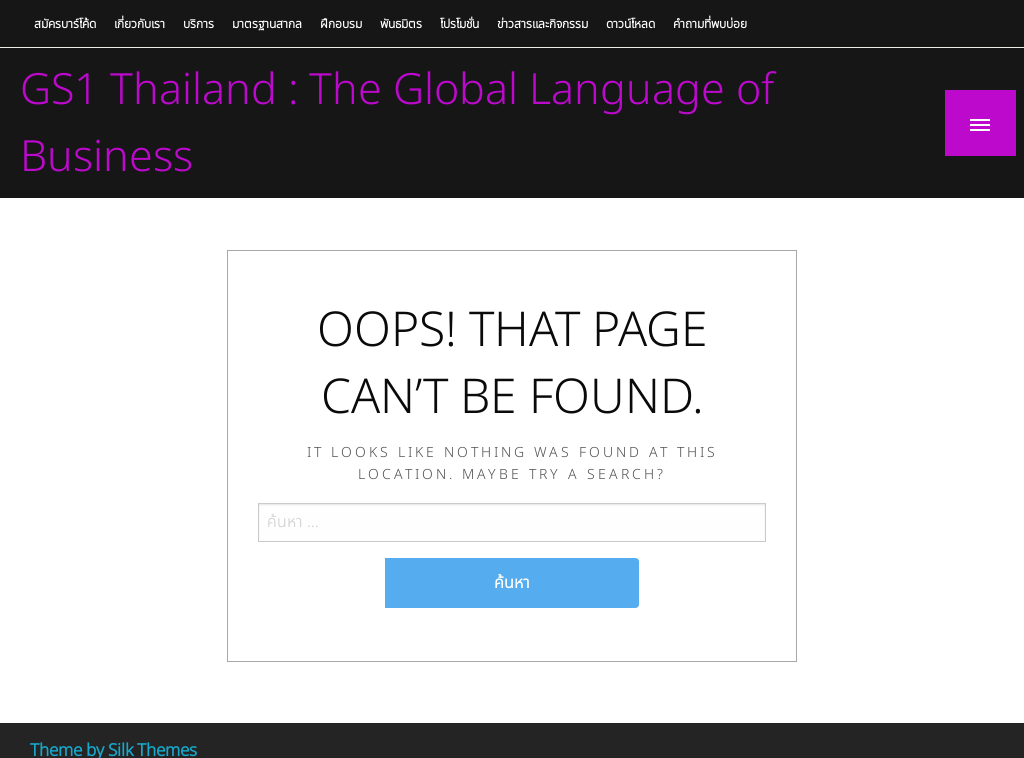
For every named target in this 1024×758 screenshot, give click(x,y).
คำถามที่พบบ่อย (710, 24)
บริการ (198, 24)
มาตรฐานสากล (267, 24)
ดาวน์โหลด (630, 24)
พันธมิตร (401, 24)
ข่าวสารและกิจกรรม (542, 24)
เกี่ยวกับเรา (139, 24)
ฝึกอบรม (341, 24)
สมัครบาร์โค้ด (65, 24)
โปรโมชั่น (459, 24)
